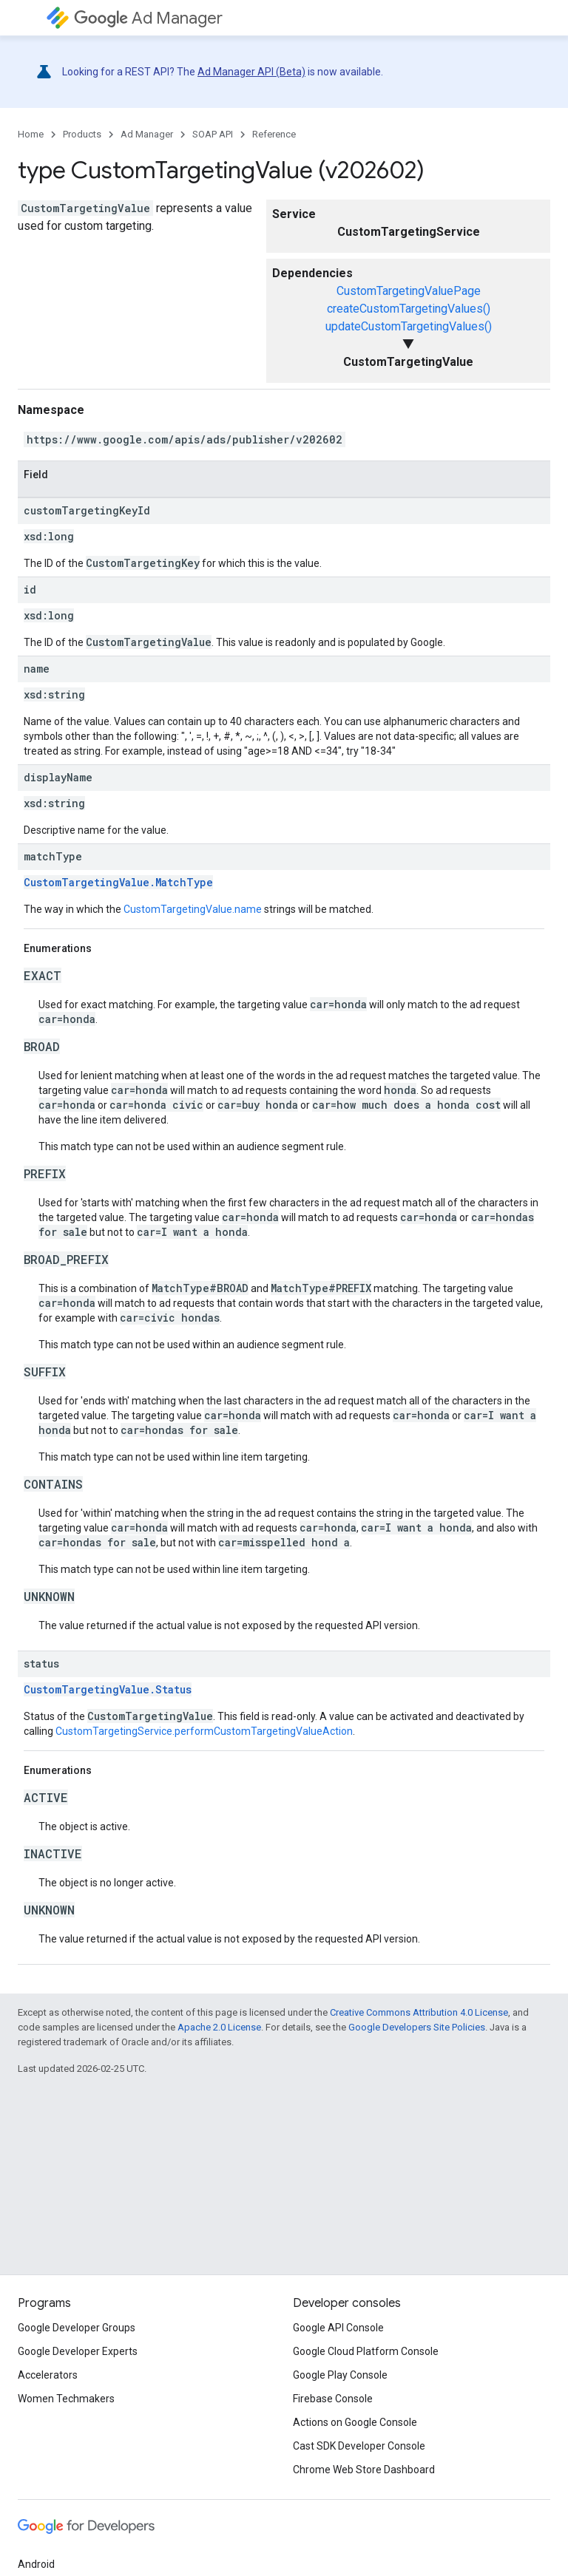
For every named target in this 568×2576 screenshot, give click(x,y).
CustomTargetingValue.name (193, 909)
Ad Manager (148, 18)
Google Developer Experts (78, 2351)
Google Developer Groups (76, 2328)
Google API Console (338, 2328)
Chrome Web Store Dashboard (364, 2469)
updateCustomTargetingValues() (408, 326)
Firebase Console (333, 2399)
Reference (274, 134)
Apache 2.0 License (219, 2027)
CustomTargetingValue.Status (108, 1689)
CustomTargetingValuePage (409, 291)
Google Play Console (340, 2375)
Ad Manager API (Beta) (251, 72)
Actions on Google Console (355, 2422)
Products (82, 134)
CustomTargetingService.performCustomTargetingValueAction (204, 1731)
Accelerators (48, 2375)
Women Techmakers (66, 2399)
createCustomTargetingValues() (408, 309)
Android (36, 2564)
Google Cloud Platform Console (366, 2351)
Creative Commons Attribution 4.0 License (419, 2012)
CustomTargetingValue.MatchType (118, 882)
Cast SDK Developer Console (359, 2446)
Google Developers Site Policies (416, 2027)
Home (31, 134)
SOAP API (212, 134)
